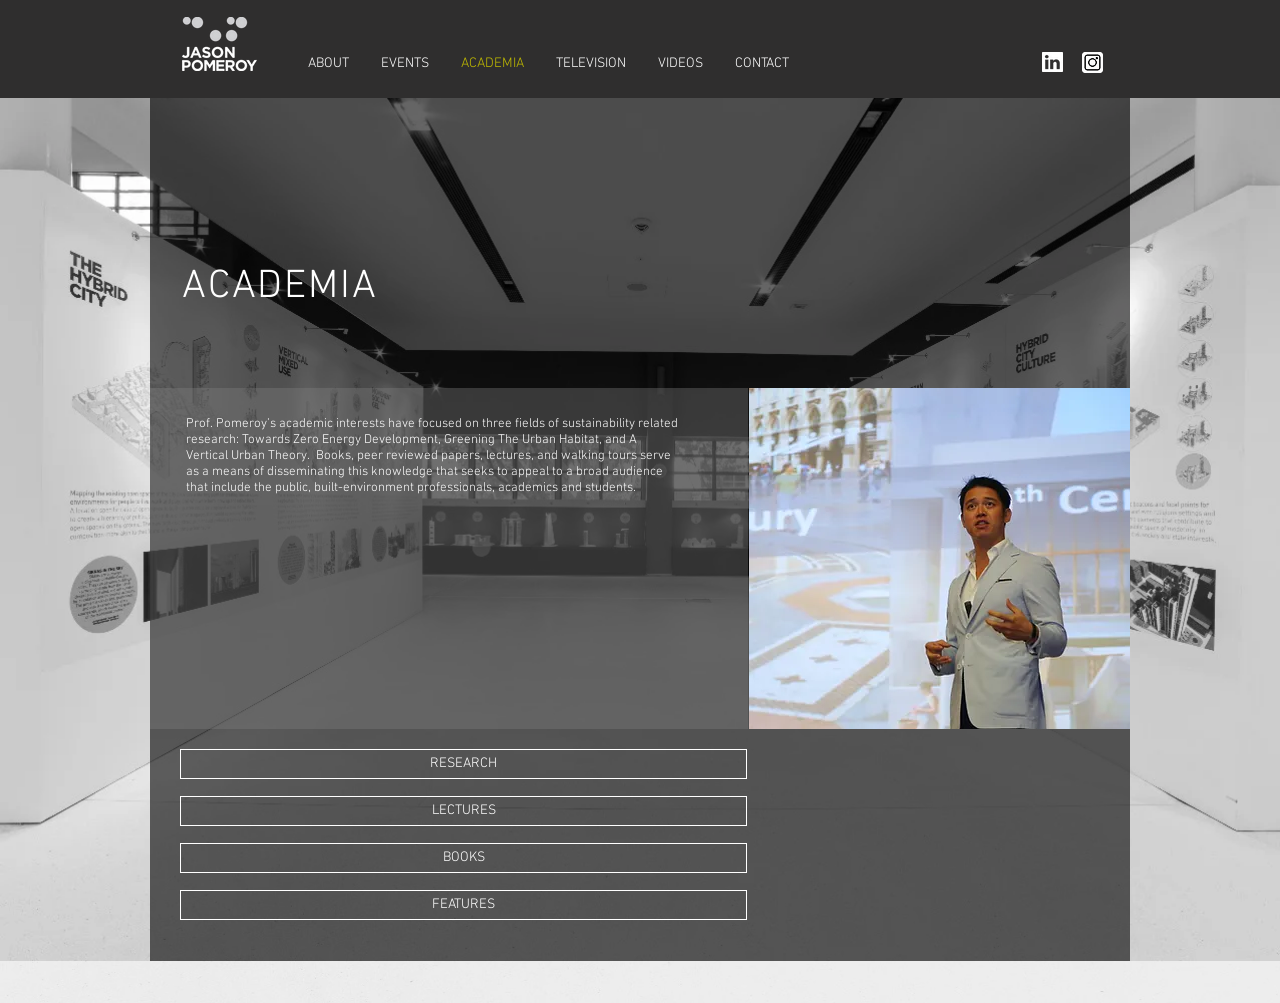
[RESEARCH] (463, 764)
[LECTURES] (463, 811)
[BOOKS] (463, 858)
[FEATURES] (463, 905)
